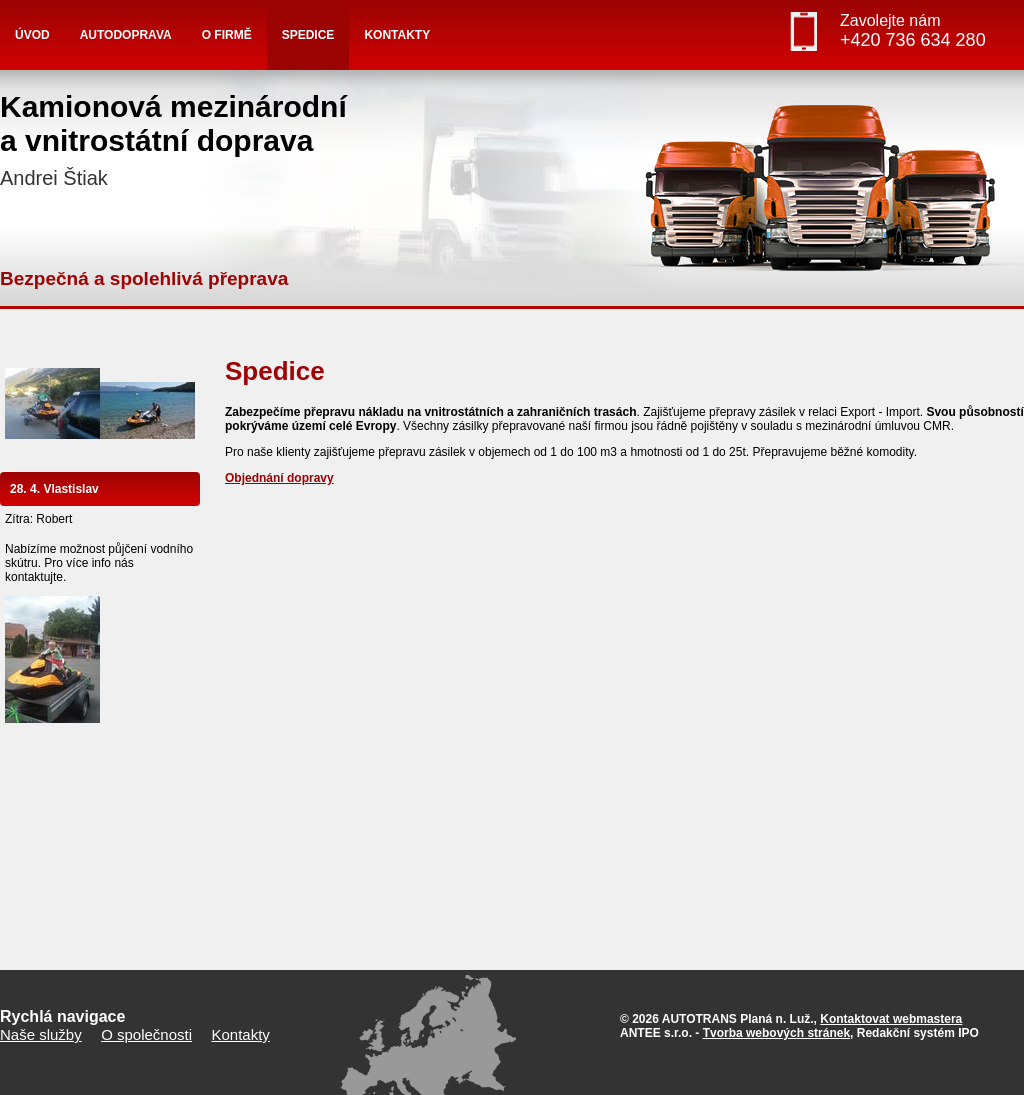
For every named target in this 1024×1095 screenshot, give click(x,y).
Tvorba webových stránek (776, 1033)
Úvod (32, 35)
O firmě (227, 35)
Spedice (308, 35)
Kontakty (397, 35)
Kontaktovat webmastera (891, 1019)
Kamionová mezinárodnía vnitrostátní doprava (173, 139)
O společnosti (146, 1034)
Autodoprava (126, 35)
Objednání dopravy (279, 478)
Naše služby (41, 1034)
